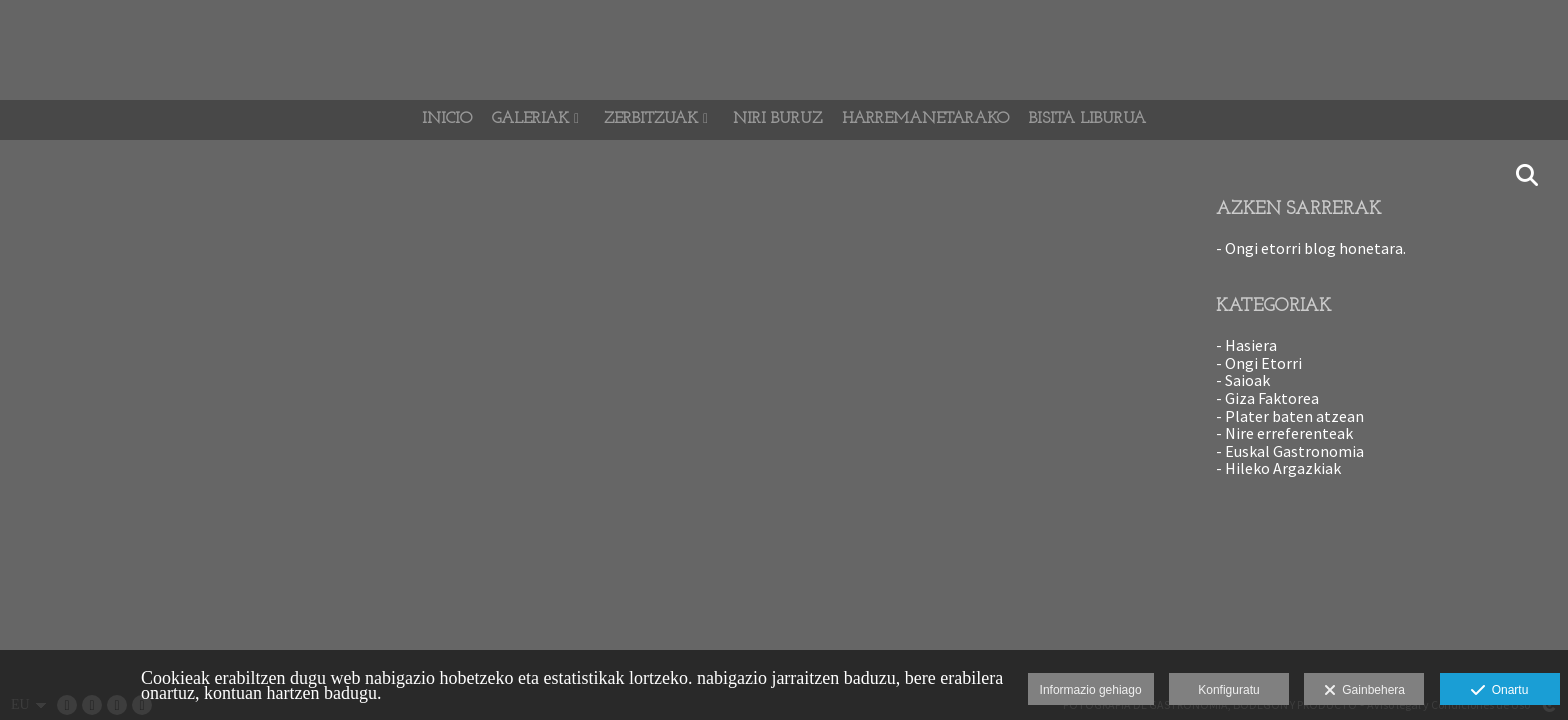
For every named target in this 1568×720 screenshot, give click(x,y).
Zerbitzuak (651, 119)
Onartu (1499, 691)
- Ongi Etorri (1259, 363)
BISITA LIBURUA (1087, 119)
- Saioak (1243, 380)
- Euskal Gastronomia (1290, 451)
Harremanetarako (925, 119)
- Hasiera (1246, 345)
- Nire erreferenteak (1284, 433)
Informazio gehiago (1091, 690)
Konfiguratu (1228, 690)
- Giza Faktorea (1267, 398)
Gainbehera (1364, 691)
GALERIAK (530, 119)
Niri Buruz (777, 119)
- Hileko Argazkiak (1278, 468)
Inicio (447, 119)
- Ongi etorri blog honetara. (1311, 248)
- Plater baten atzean (1290, 416)
